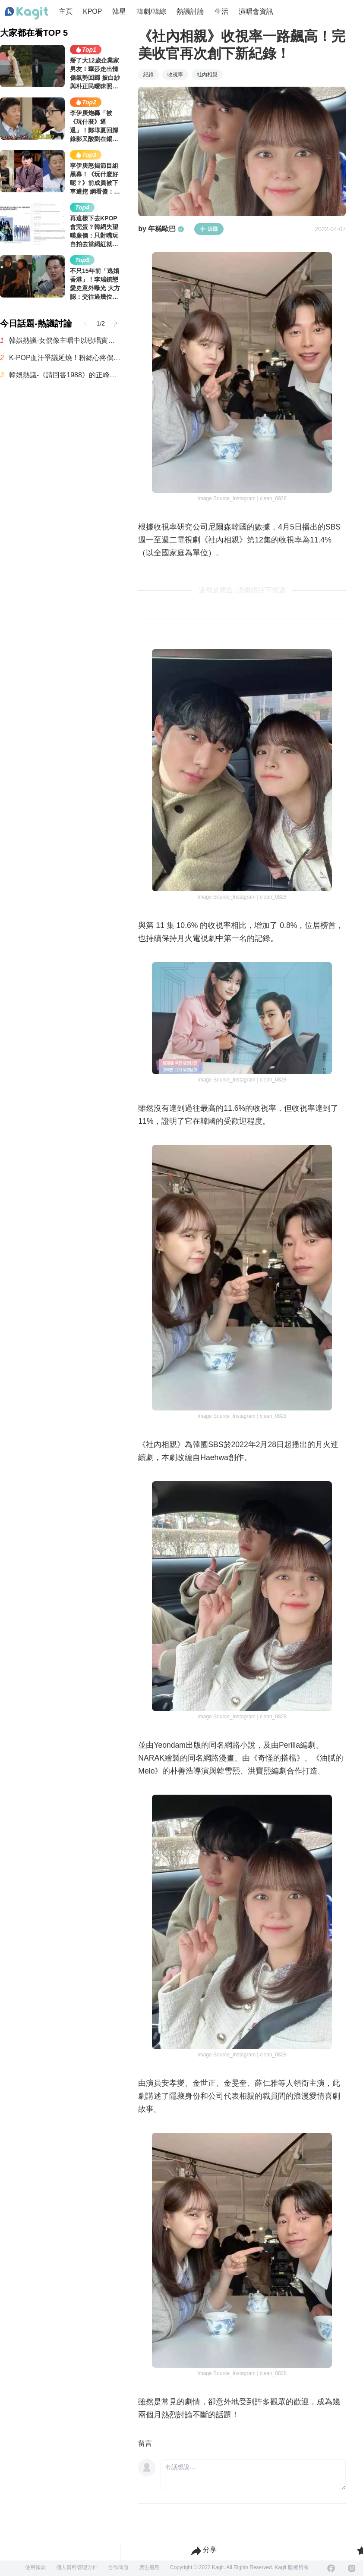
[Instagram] (351, 2568)
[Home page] (26, 13)
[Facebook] (331, 2568)
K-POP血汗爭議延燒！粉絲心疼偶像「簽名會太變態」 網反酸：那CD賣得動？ (65, 357)
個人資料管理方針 (77, 2567)
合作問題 (118, 2567)
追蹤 (209, 229)
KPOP (92, 11)
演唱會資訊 (256, 11)
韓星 (119, 11)
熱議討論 (190, 11)
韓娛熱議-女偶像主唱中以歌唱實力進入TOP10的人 (65, 340)
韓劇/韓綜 (151, 11)
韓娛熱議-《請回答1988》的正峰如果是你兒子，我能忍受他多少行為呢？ (65, 375)
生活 (221, 11)
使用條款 (35, 2567)
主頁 (66, 11)
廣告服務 (149, 2567)
